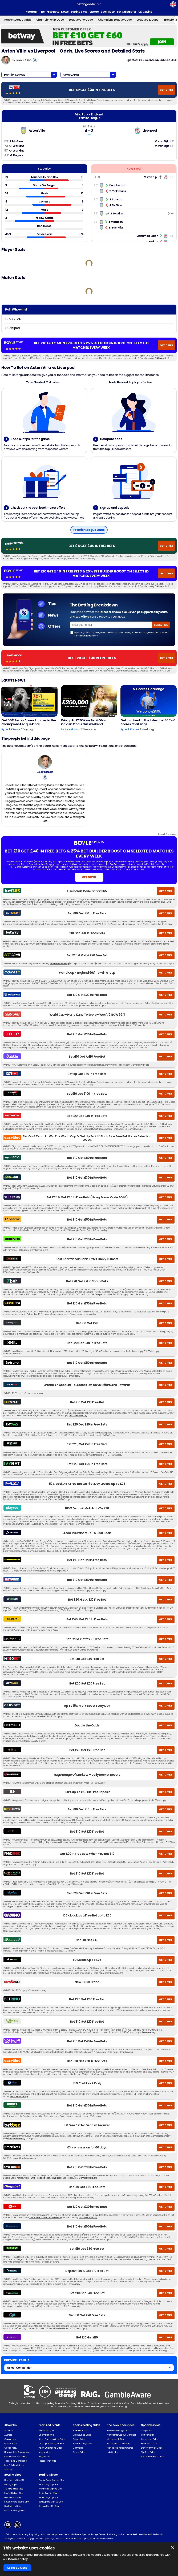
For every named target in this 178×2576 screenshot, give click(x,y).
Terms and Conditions (15, 2473)
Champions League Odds (115, 19)
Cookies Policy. (18, 2559)
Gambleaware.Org (59, 976)
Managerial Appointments (120, 2460)
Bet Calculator (126, 12)
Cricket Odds (79, 2451)
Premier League (46, 2443)
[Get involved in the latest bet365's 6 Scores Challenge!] (148, 705)
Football (31, 12)
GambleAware (138, 2416)
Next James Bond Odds (152, 2469)
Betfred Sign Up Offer (48, 2510)
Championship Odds (50, 19)
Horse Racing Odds (82, 2456)
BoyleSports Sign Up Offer (51, 2514)
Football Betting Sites (14, 2523)
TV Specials (147, 2443)
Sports (94, 12)
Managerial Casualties (118, 2456)
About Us (8, 2443)
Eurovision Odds (149, 2456)
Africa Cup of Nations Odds (52, 2451)
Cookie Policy (10, 2460)
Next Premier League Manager (121, 2447)
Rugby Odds (79, 2464)
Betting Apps (10, 2497)
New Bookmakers (12, 2510)
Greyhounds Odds (82, 2447)
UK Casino (145, 12)
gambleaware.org (146, 2045)
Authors (8, 2447)
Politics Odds (147, 2447)
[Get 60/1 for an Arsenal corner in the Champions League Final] (29, 705)
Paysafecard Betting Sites (17, 2514)
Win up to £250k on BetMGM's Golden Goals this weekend (83, 727)
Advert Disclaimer (167, 847)
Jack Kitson (23, 60)
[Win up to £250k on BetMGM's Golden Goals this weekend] (89, 706)
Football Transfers (47, 2473)
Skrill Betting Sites (12, 2518)
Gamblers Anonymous (157, 2416)
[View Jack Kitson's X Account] (35, 60)
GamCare (124, 2416)
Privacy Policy (10, 2456)
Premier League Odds (17, 19)
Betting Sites (79, 12)
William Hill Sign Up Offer (50, 2501)
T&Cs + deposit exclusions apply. (45, 2190)
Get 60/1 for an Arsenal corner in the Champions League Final (28, 727)
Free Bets (53, 12)
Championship (46, 2447)
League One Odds (81, 19)
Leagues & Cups (147, 19)
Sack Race (108, 12)
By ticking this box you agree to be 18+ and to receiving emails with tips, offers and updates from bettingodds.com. (119, 639)
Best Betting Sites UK (14, 2492)
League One (44, 2464)
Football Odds (80, 2443)
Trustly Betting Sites (13, 2501)
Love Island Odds (149, 2451)
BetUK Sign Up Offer (48, 2505)
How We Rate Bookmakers (17, 2464)
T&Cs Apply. (161, 358)
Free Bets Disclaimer (14, 2477)
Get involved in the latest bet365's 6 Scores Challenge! (147, 727)
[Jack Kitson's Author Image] (45, 769)
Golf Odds (78, 2460)
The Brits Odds (148, 2464)
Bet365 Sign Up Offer (48, 2497)
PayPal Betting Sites (13, 2505)
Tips (41, 12)
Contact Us (9, 2451)
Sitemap (8, 2482)
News (64, 12)
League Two (44, 2469)
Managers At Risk (115, 2451)
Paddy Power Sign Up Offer (51, 2492)
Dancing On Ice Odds (151, 2460)
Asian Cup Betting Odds (50, 2460)
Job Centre (112, 2464)
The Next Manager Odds (119, 2443)
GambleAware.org (78, 1428)
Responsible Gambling (15, 2469)
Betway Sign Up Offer (49, 2518)
